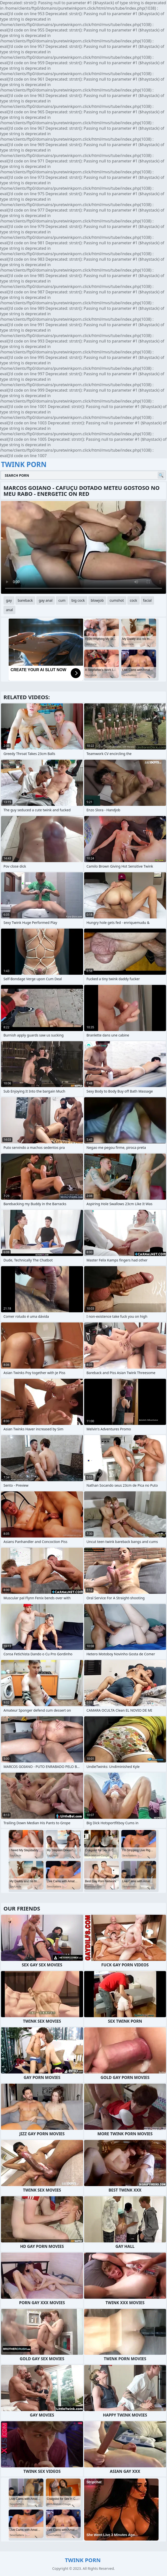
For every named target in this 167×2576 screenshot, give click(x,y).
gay (9, 600)
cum (61, 600)
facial (147, 600)
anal (9, 609)
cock (133, 600)
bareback (25, 600)
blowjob (97, 600)
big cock (78, 600)
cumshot (117, 600)
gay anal (45, 600)
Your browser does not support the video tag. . (83, 547)
